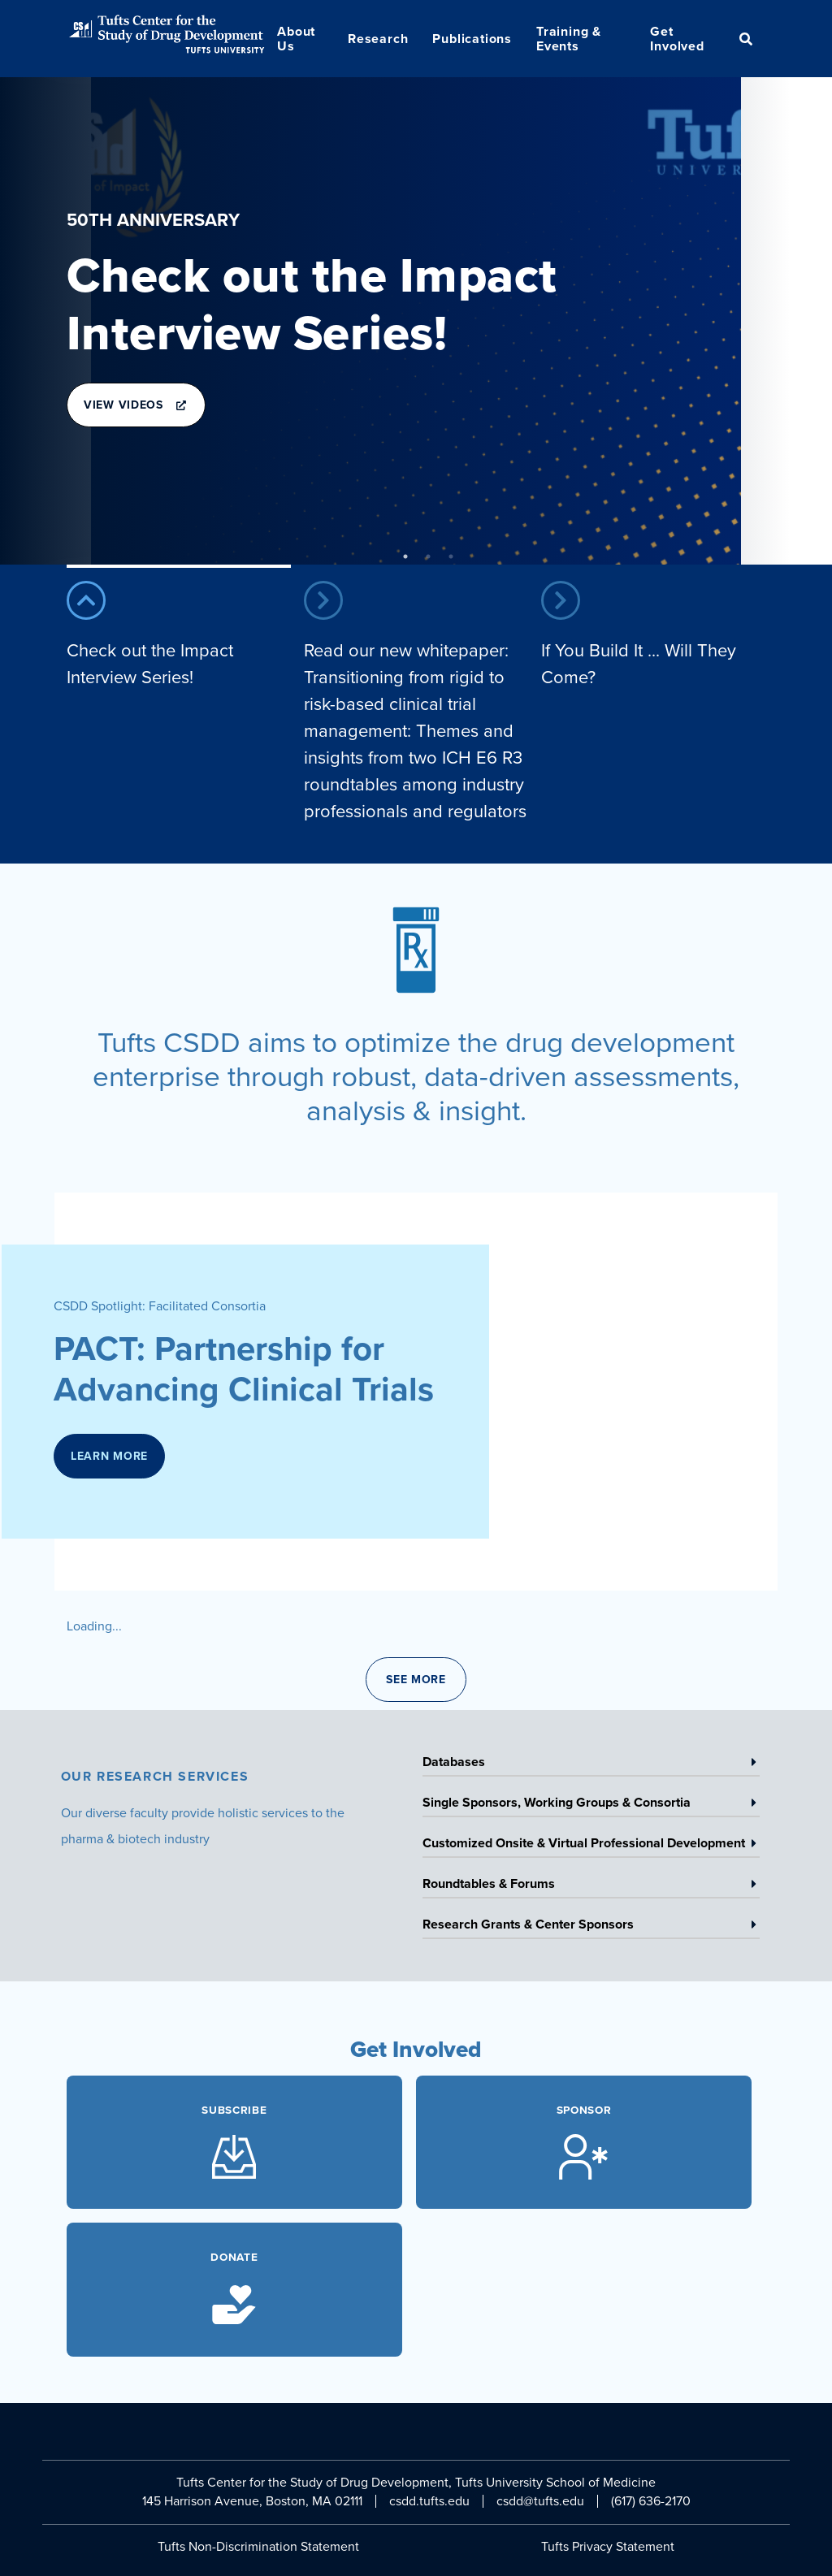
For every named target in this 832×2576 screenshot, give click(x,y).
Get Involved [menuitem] (677, 38)
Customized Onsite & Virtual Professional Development (589, 1846)
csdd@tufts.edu (540, 2501)
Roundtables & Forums (589, 1886)
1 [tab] (405, 556)
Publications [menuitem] (472, 38)
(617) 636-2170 (651, 2501)
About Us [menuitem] (296, 38)
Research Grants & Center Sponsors (589, 1927)
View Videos (134, 411)
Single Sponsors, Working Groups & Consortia (589, 1805)
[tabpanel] (416, 321)
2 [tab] (428, 556)
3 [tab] (451, 556)
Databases (589, 1764)
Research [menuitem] (378, 38)
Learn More (109, 1463)
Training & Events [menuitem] (568, 38)
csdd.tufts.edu (429, 2501)
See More (416, 1679)
